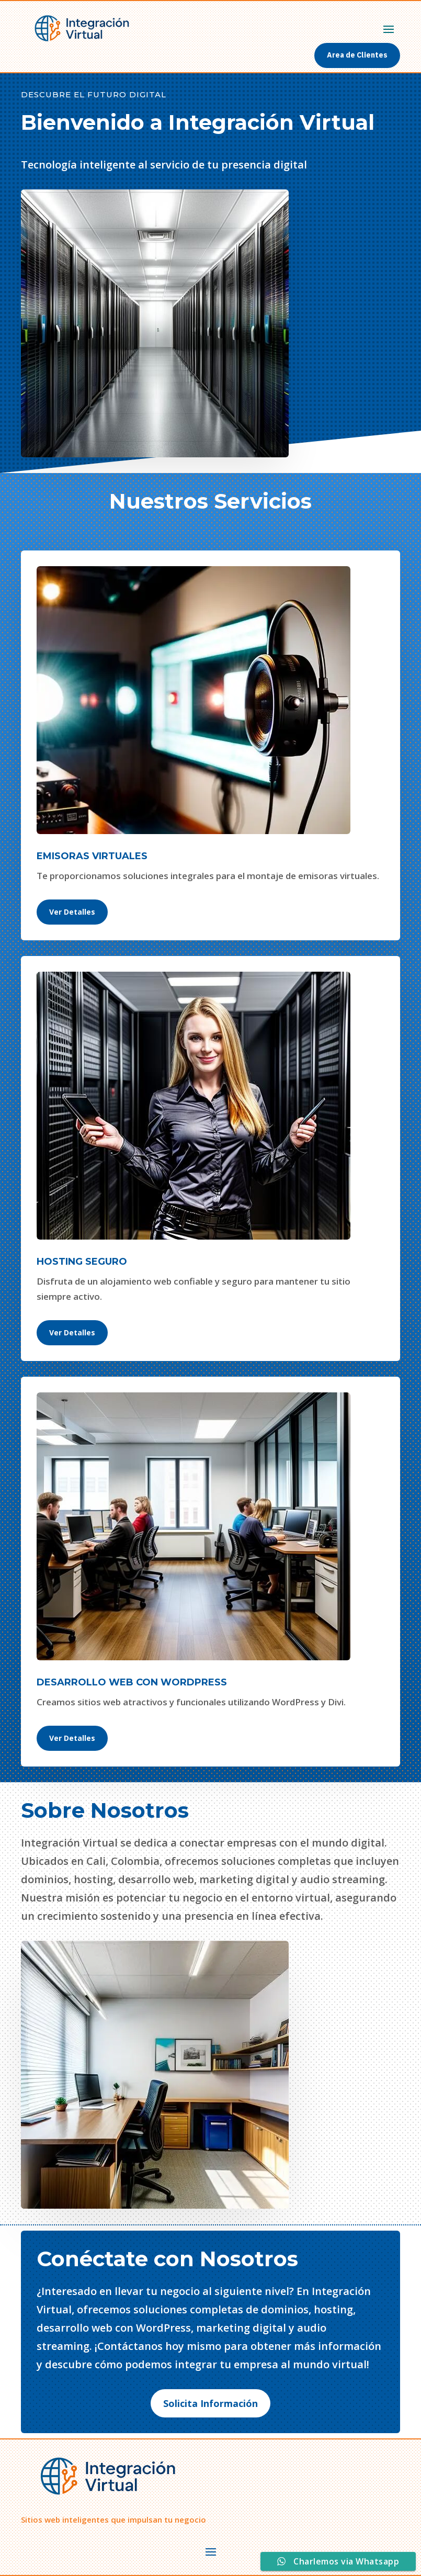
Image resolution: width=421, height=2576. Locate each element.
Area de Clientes (357, 55)
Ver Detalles (72, 912)
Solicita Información (210, 2403)
